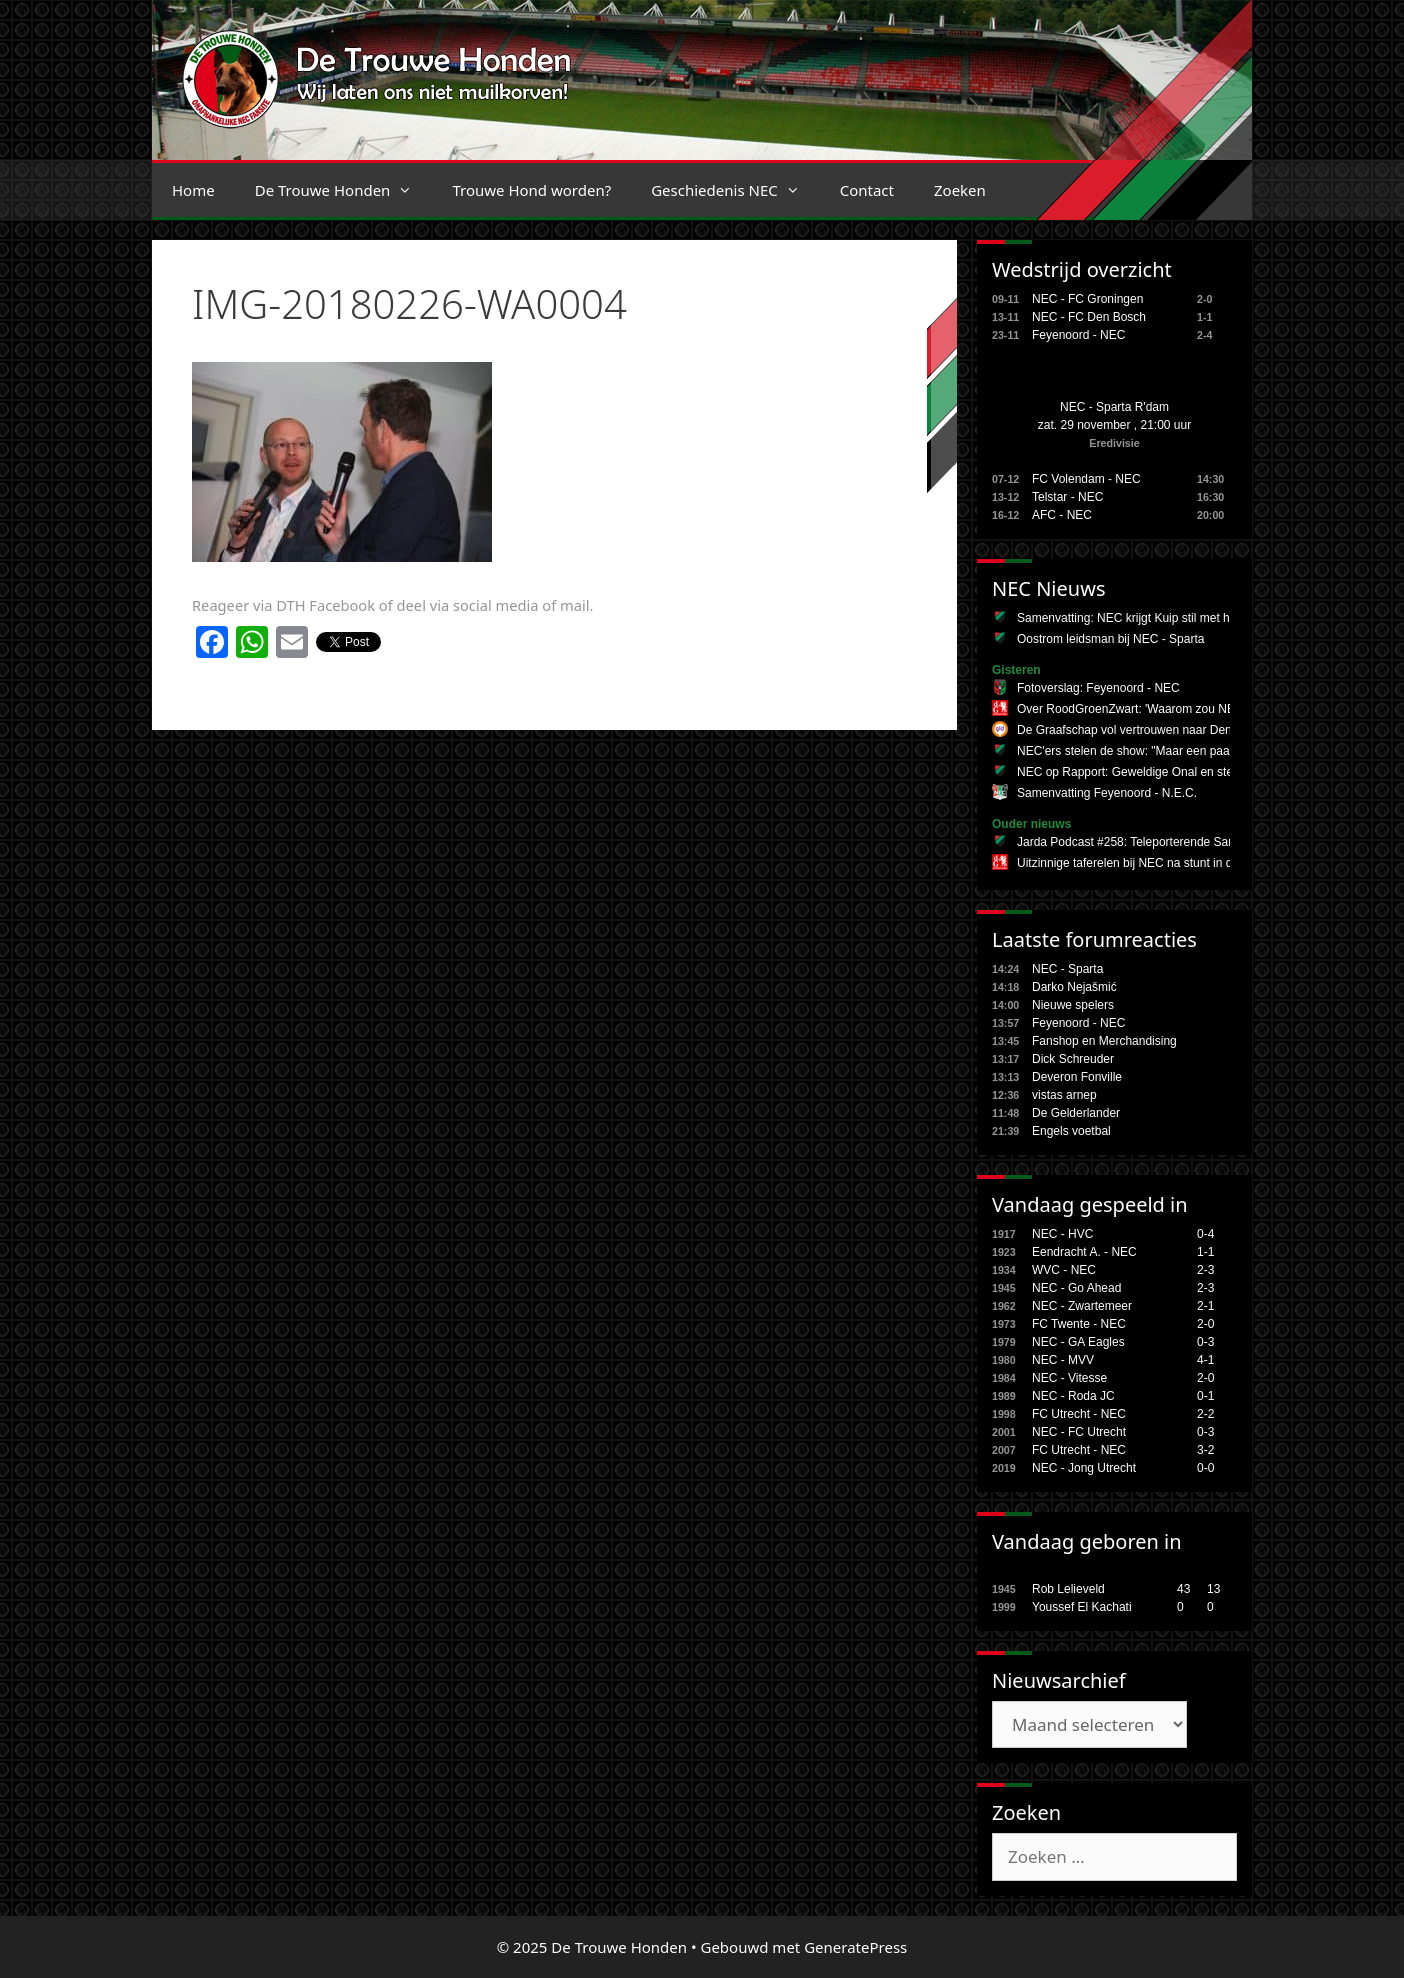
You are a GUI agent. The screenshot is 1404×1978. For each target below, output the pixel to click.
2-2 (1205, 1414)
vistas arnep (1064, 1095)
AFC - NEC (1062, 515)
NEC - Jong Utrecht (1084, 1468)
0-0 (1205, 1468)
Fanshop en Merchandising (1104, 1041)
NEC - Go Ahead (1076, 1288)
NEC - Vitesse (1069, 1378)
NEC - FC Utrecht (1079, 1432)
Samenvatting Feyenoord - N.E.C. (1107, 793)
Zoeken (960, 190)
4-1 (1205, 1360)
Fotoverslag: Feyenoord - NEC (1098, 688)
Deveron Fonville (1077, 1077)
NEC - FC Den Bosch (1089, 317)
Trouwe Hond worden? (531, 190)
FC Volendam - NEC (1086, 479)
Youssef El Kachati (1082, 1607)
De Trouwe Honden (344, 190)
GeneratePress (855, 1947)
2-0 (1205, 1324)
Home (193, 190)
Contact (867, 190)
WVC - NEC (1064, 1270)
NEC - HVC (1062, 1234)
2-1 (1205, 1306)
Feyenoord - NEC (1078, 335)
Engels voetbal (1071, 1131)
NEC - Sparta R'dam (1114, 407)
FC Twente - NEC (1079, 1324)
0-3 (1205, 1342)
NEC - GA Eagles (1078, 1342)
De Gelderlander (1076, 1113)
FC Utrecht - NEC (1079, 1414)
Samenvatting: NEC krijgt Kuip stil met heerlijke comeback (1171, 618)
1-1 (1205, 1252)
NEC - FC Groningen (1087, 299)
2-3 (1205, 1270)
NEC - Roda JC (1073, 1396)
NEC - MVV (1063, 1360)
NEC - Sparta (1067, 969)
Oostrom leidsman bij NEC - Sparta (1110, 639)
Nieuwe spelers (1073, 1005)
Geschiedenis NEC (735, 190)
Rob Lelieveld (1068, 1589)
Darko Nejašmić (1074, 987)
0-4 (1205, 1234)
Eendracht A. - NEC (1084, 1252)
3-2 (1205, 1450)
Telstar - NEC (1067, 497)
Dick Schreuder (1073, 1059)
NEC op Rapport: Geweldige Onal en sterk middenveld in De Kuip (1192, 772)
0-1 (1205, 1396)
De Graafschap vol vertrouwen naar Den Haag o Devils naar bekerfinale (1208, 730)
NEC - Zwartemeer (1082, 1306)
